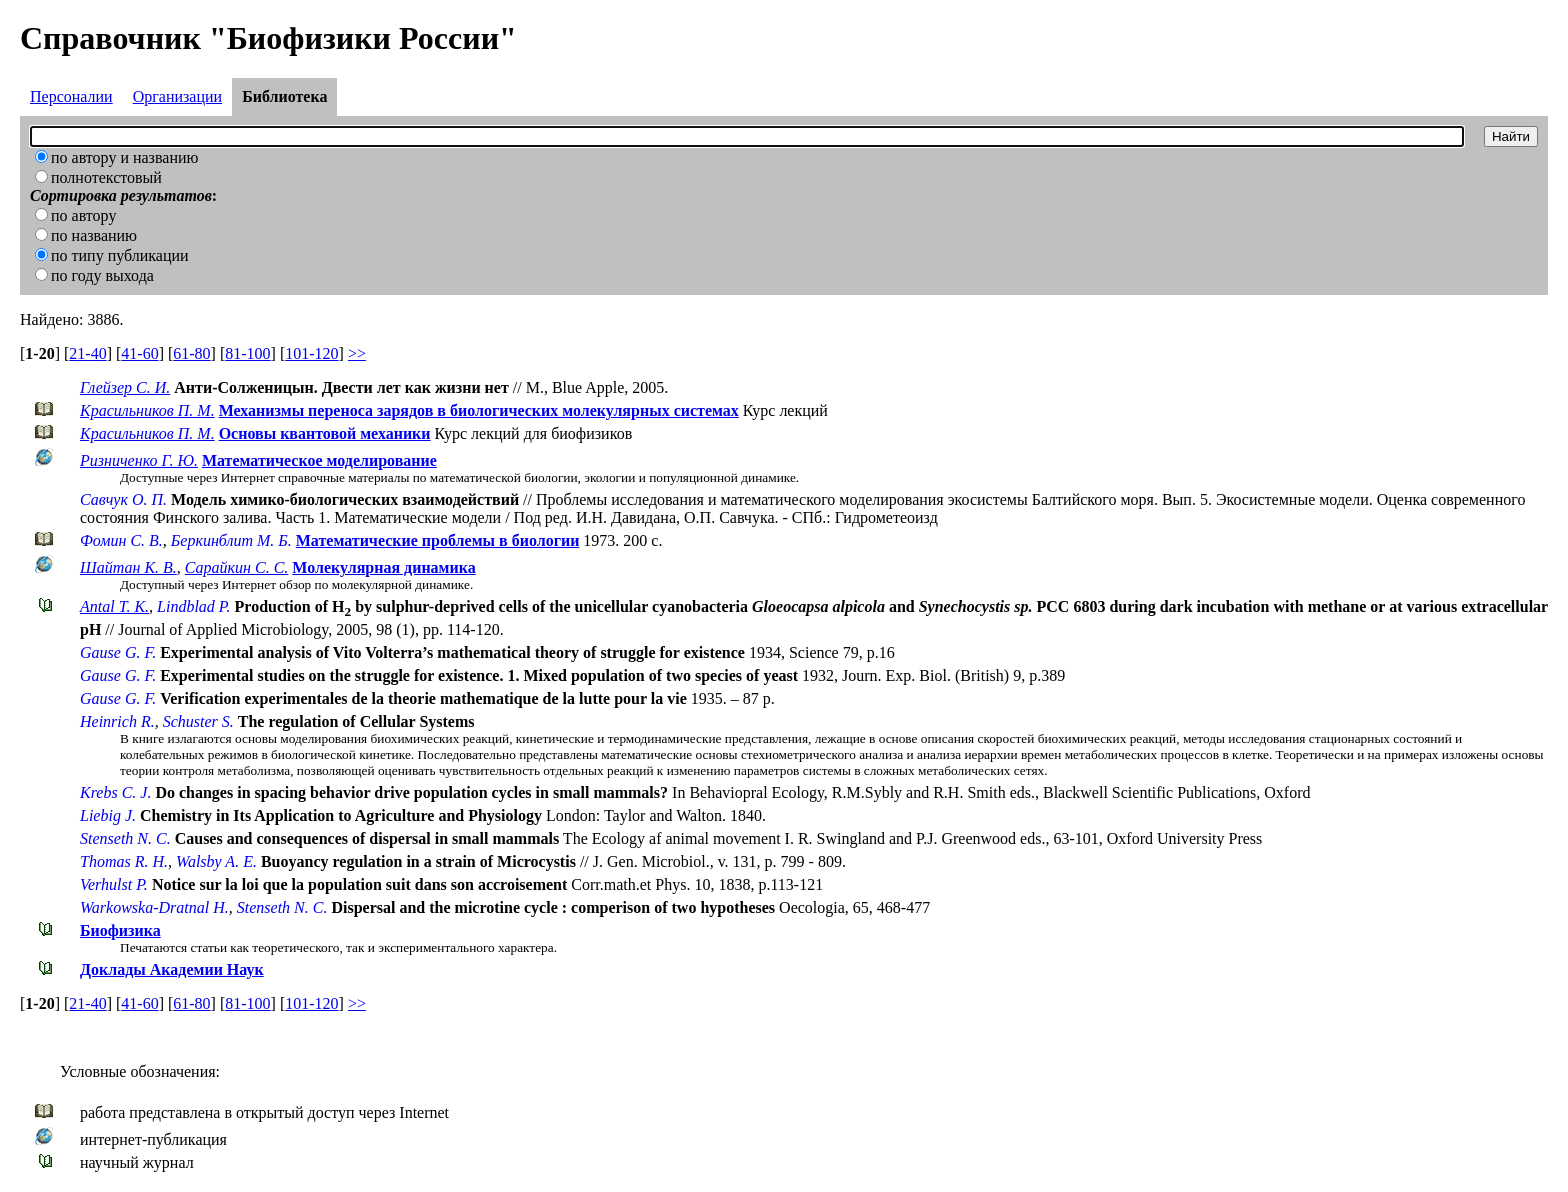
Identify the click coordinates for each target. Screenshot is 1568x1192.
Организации (177, 96)
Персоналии (71, 96)
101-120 (311, 353)
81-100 (247, 353)
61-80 (191, 353)
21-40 (87, 353)
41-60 (139, 353)
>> (357, 353)
